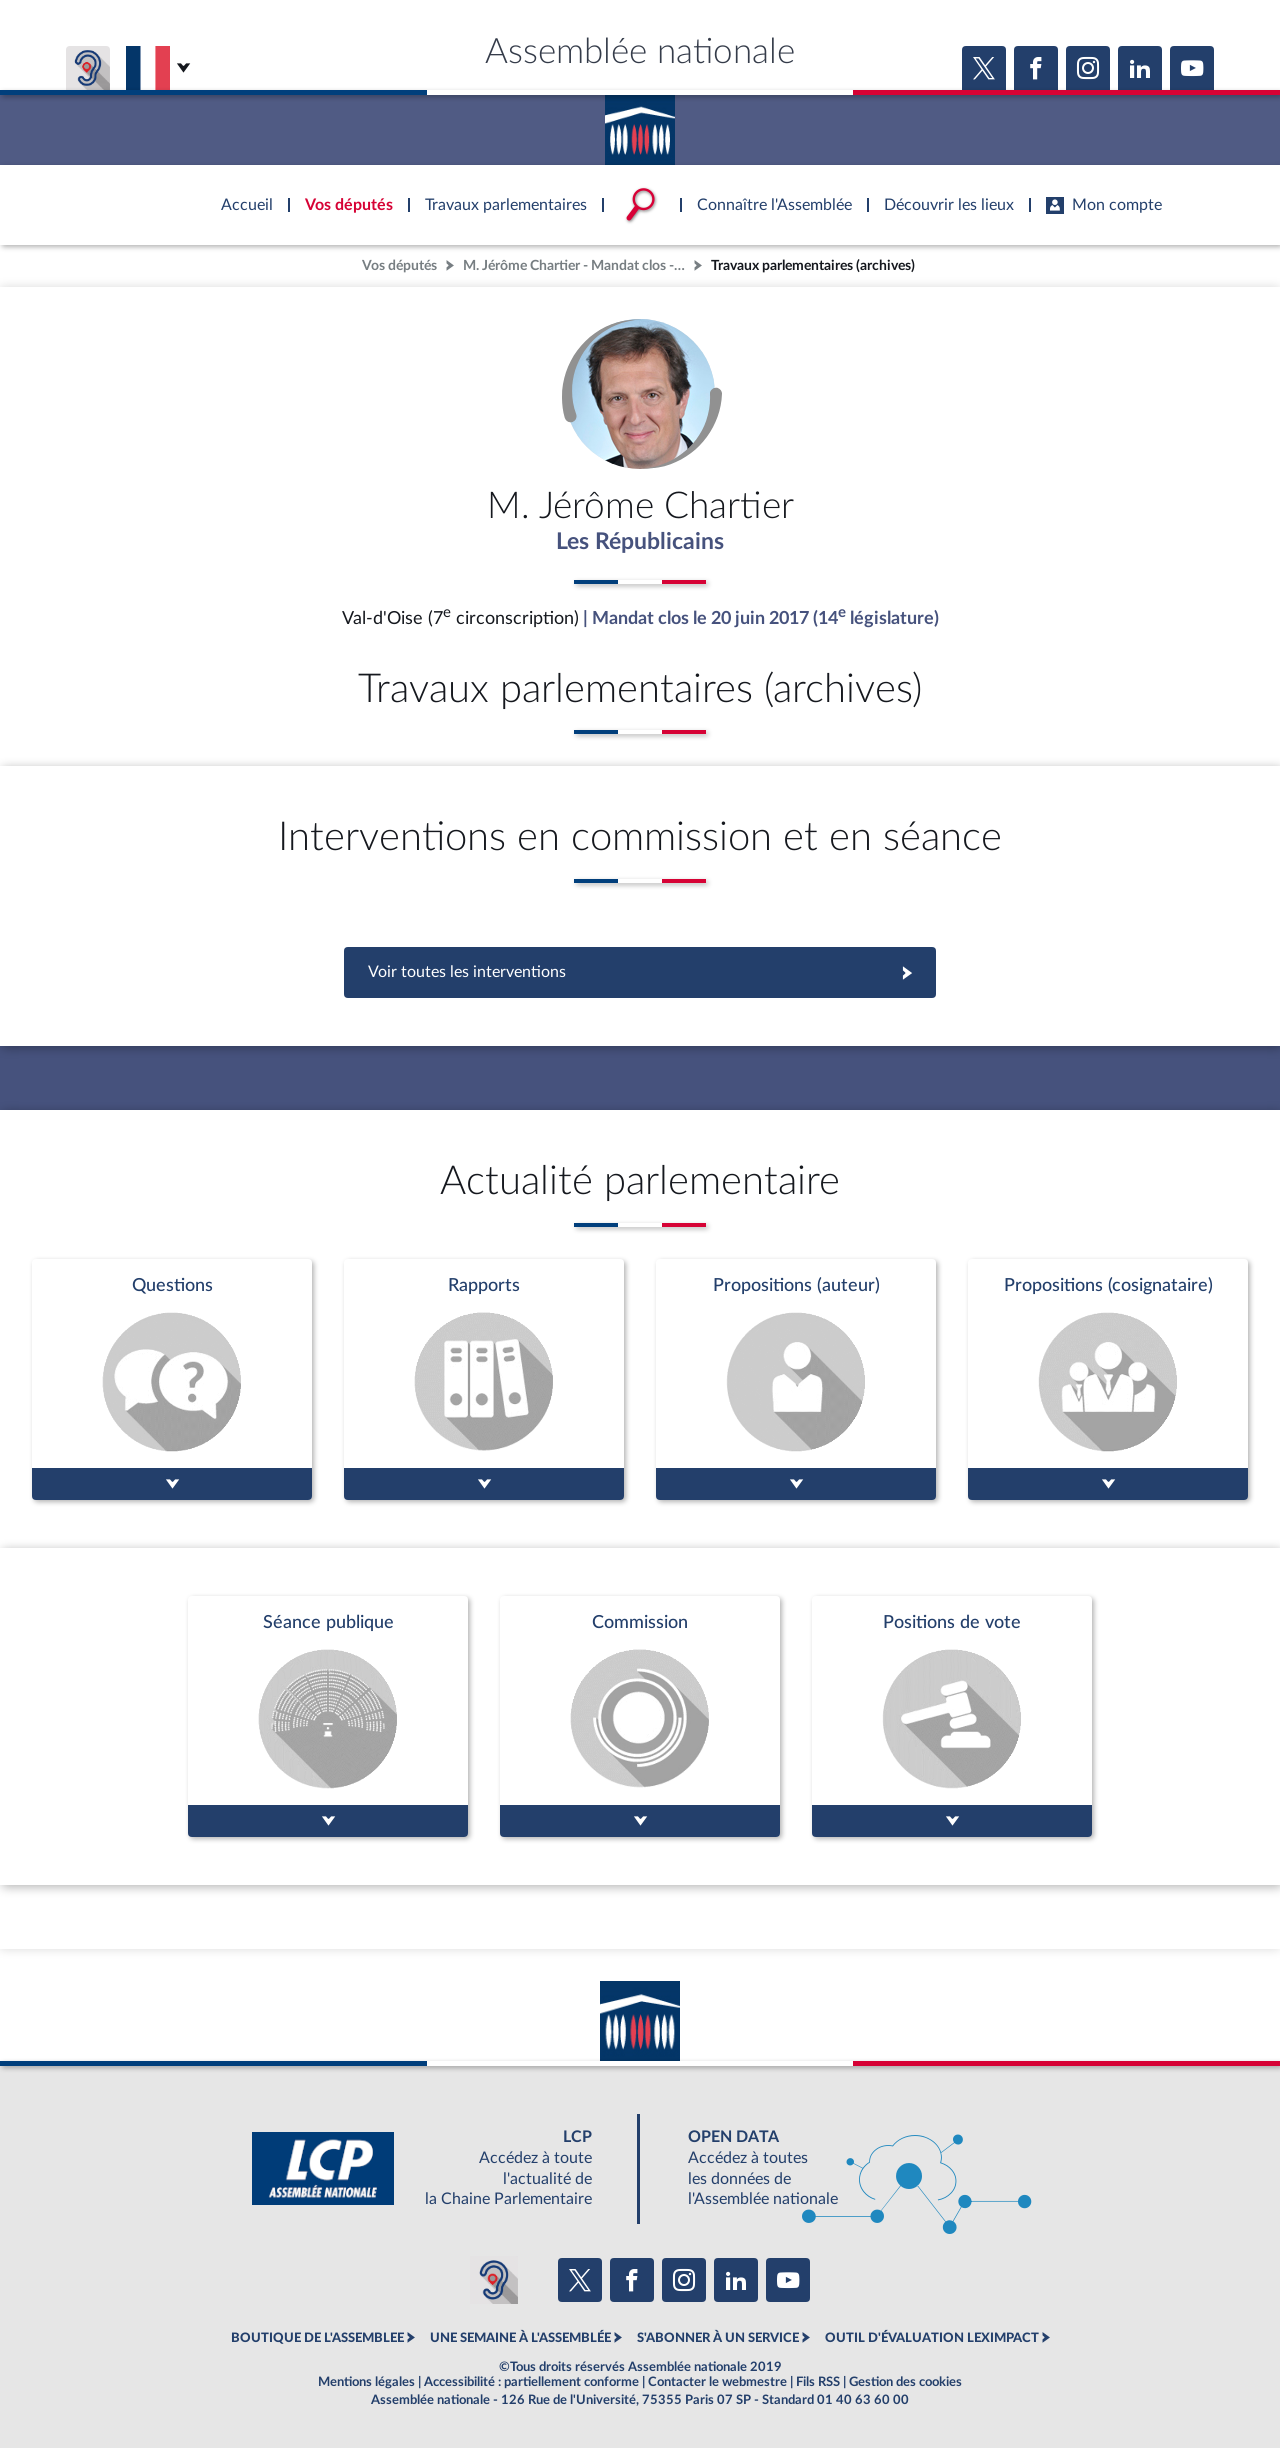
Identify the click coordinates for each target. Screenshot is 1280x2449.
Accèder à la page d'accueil (640, 123)
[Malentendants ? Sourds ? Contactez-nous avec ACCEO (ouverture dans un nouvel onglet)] (494, 2281)
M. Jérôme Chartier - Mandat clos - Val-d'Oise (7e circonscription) (576, 265)
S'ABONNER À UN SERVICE (718, 2339)
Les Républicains (640, 543)
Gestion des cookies (905, 2383)
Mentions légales (366, 2383)
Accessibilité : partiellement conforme (531, 2383)
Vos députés (399, 265)
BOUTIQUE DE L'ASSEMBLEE (317, 2339)
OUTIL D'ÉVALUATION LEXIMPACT (932, 2339)
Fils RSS (818, 2383)
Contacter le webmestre (717, 2383)
